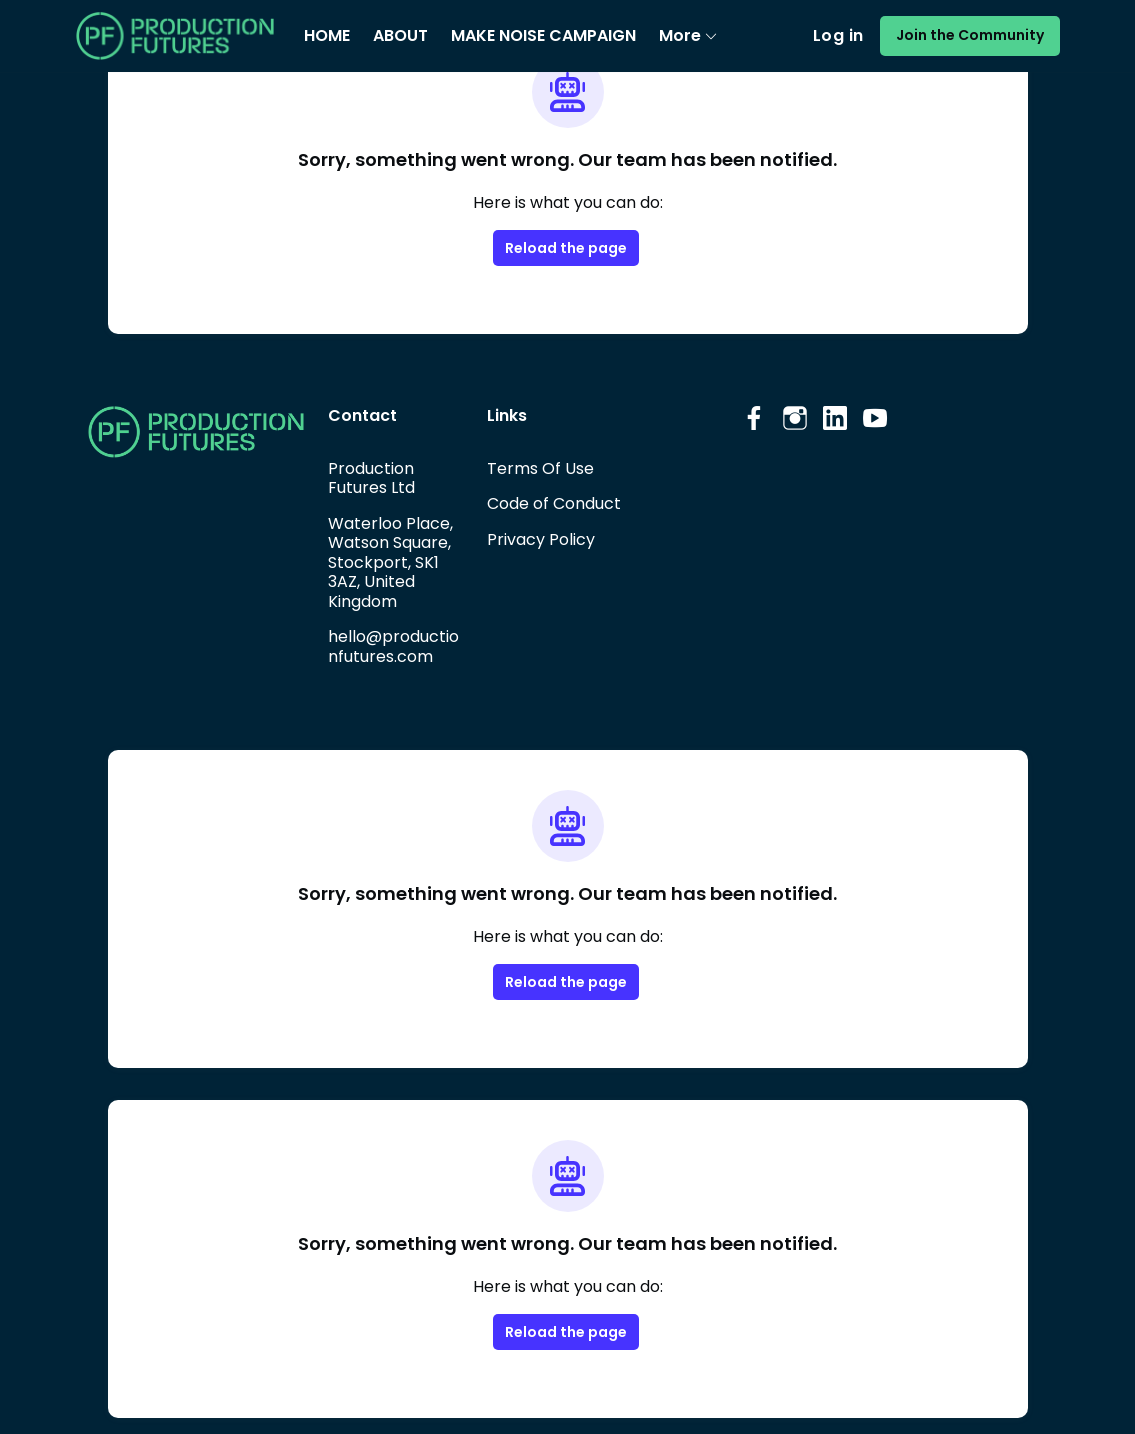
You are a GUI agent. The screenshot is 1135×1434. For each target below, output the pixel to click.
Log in (850, 36)
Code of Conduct (551, 503)
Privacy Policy (540, 539)
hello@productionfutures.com (394, 646)
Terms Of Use (539, 468)
